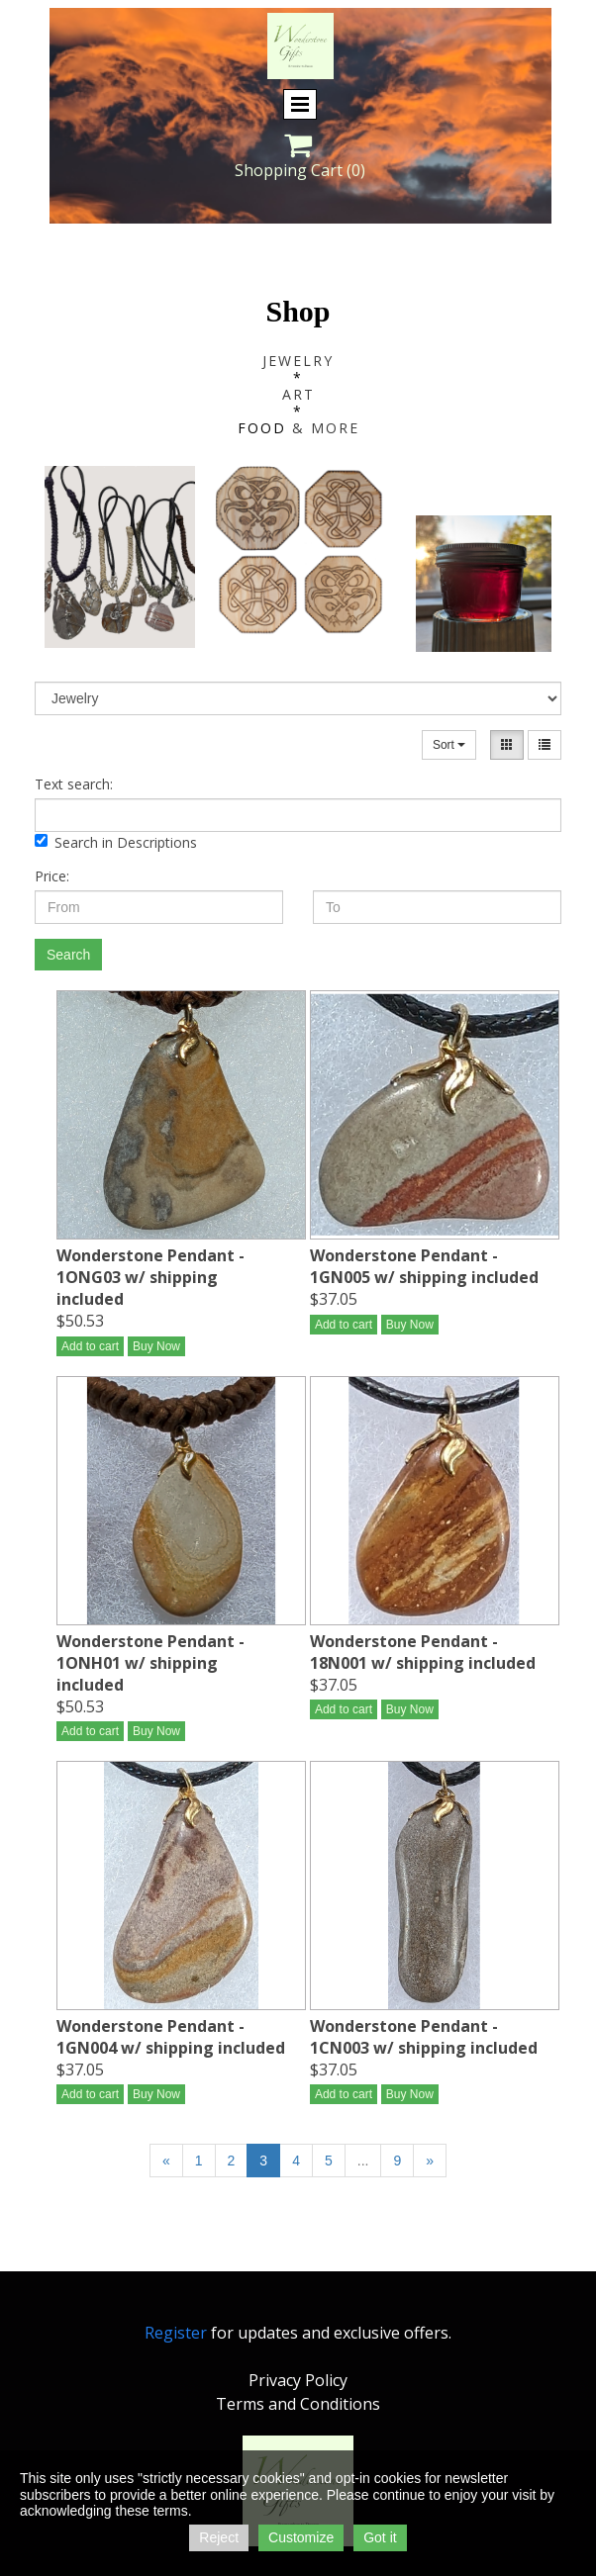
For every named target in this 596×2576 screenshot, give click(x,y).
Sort (449, 745)
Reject (219, 2537)
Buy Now (156, 1346)
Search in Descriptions (116, 842)
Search (68, 955)
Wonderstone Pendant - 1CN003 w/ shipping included (424, 2037)
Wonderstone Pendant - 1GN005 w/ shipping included (424, 1266)
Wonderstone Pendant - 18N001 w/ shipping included (423, 1652)
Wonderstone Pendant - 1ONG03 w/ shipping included (150, 1277)
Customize (301, 2537)
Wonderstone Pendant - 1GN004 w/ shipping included (170, 2037)
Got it (379, 2537)
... (363, 2160)
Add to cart (90, 1346)
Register (176, 2333)
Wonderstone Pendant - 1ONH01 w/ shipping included (150, 1663)
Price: (52, 876)
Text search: (74, 784)
